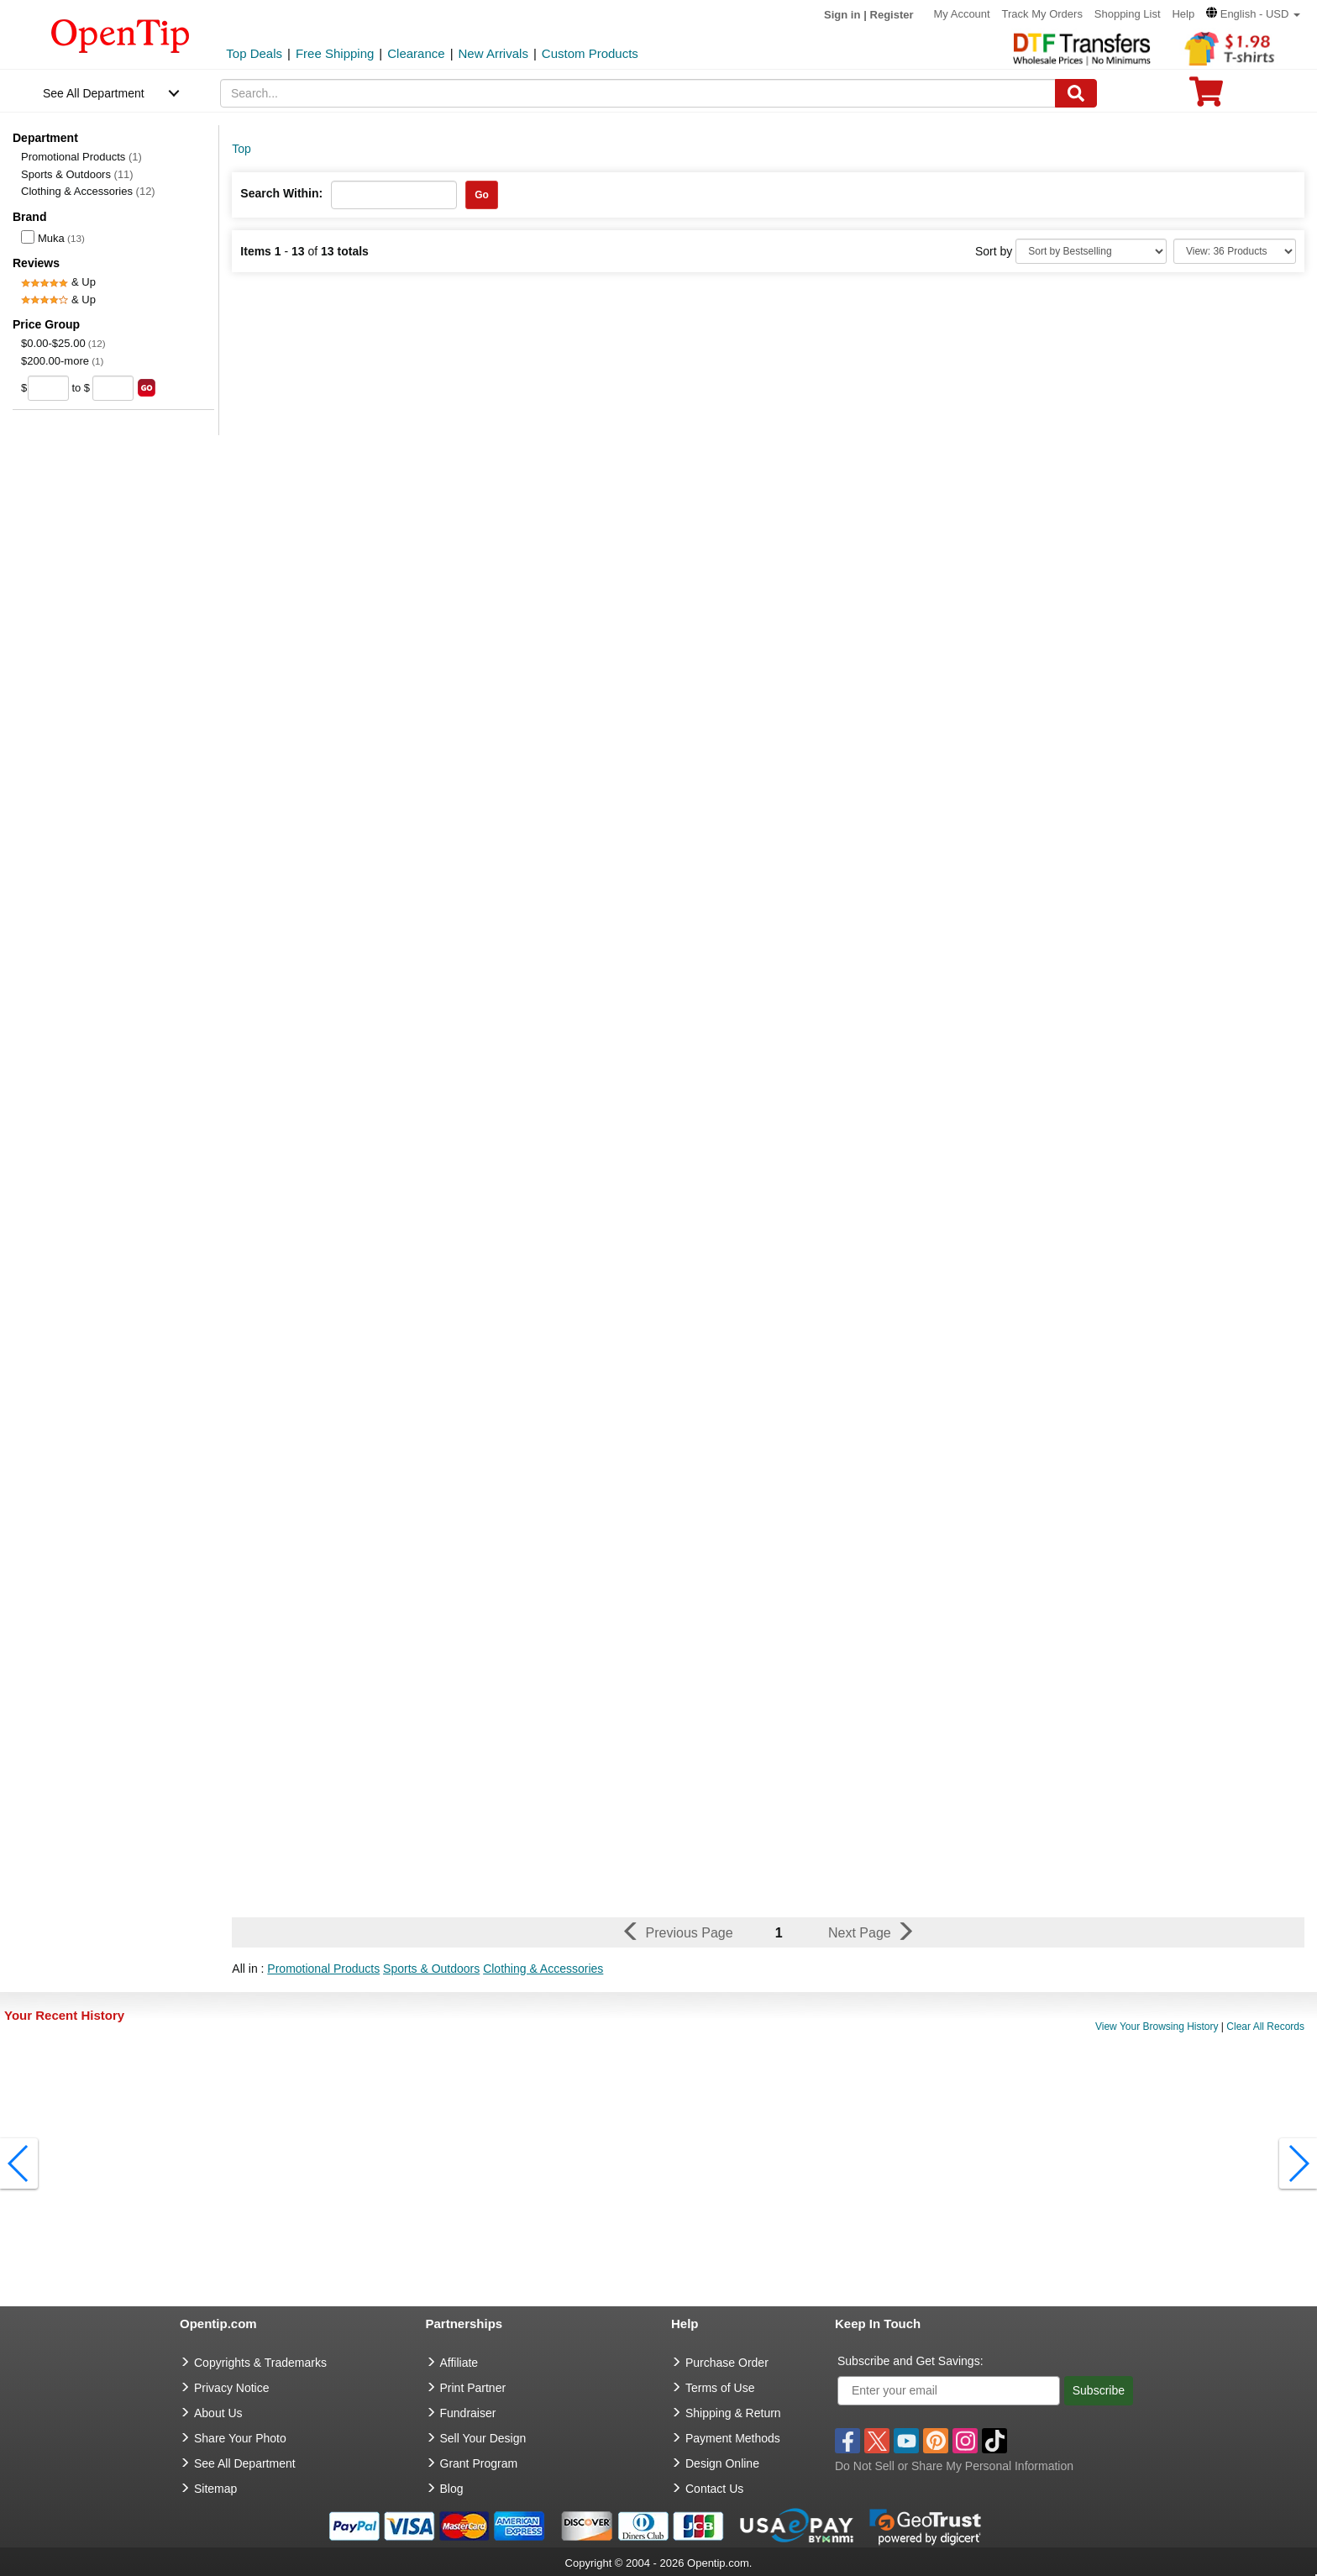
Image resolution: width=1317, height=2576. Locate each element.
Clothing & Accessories (88, 191)
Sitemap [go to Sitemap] (215, 2488)
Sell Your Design (483, 2438)
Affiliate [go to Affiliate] (459, 2362)
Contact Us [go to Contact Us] (714, 2488)
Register (892, 14)
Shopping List (1127, 14)
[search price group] (146, 388)
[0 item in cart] (1206, 97)
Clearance (415, 53)
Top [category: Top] (241, 148)
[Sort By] (1091, 251)
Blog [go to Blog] (452, 2488)
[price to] (113, 388)
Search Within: (281, 193)
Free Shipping (335, 53)
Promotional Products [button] (323, 1968)
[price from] (48, 388)
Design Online (722, 2463)
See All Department (93, 93)
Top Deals (254, 53)
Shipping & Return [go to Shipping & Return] (733, 2413)
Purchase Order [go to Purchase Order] (727, 2362)
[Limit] (1234, 251)
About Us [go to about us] (218, 2413)
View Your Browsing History (1157, 2026)
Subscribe (1099, 2390)
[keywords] (638, 93)
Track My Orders (1042, 14)
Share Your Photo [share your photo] (240, 2438)
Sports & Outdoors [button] (431, 1968)
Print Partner (473, 2388)
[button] (1253, 14)
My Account (961, 14)
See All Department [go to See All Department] (245, 2463)
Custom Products (590, 53)
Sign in (842, 14)
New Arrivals (493, 53)
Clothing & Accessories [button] (543, 1968)
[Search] (1076, 93)
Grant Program (479, 2463)
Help (1183, 14)
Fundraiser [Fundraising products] (468, 2413)
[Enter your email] (948, 2390)
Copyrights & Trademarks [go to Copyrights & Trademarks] (260, 2362)
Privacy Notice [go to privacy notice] (231, 2388)
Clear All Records (1265, 2026)
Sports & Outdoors (77, 174)
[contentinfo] (120, 34)
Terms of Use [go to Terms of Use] (719, 2388)
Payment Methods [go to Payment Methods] (732, 2438)
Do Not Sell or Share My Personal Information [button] (954, 2466)
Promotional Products (81, 156)
